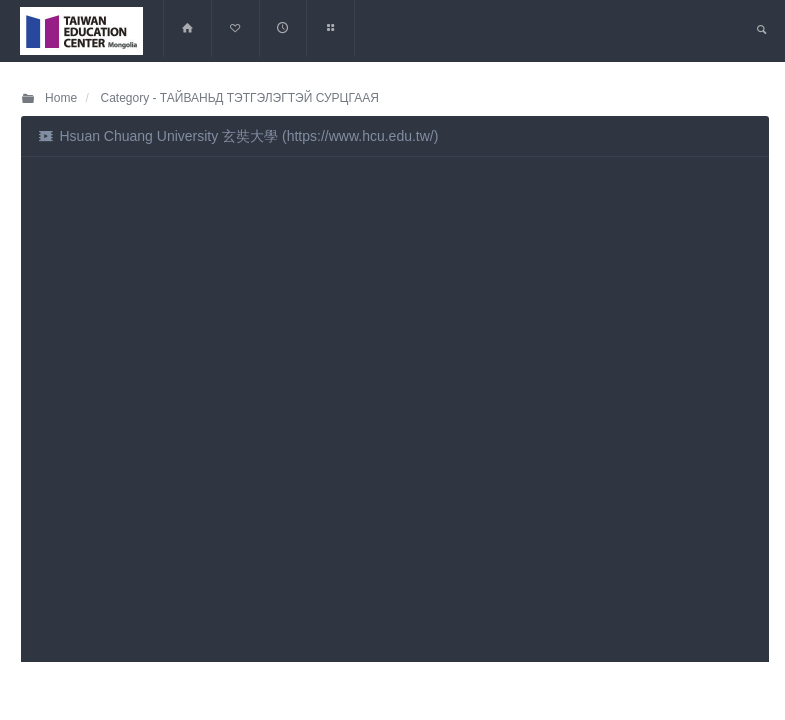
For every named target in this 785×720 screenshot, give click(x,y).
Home (48, 98)
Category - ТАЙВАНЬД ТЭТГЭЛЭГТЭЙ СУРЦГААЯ (238, 98)
